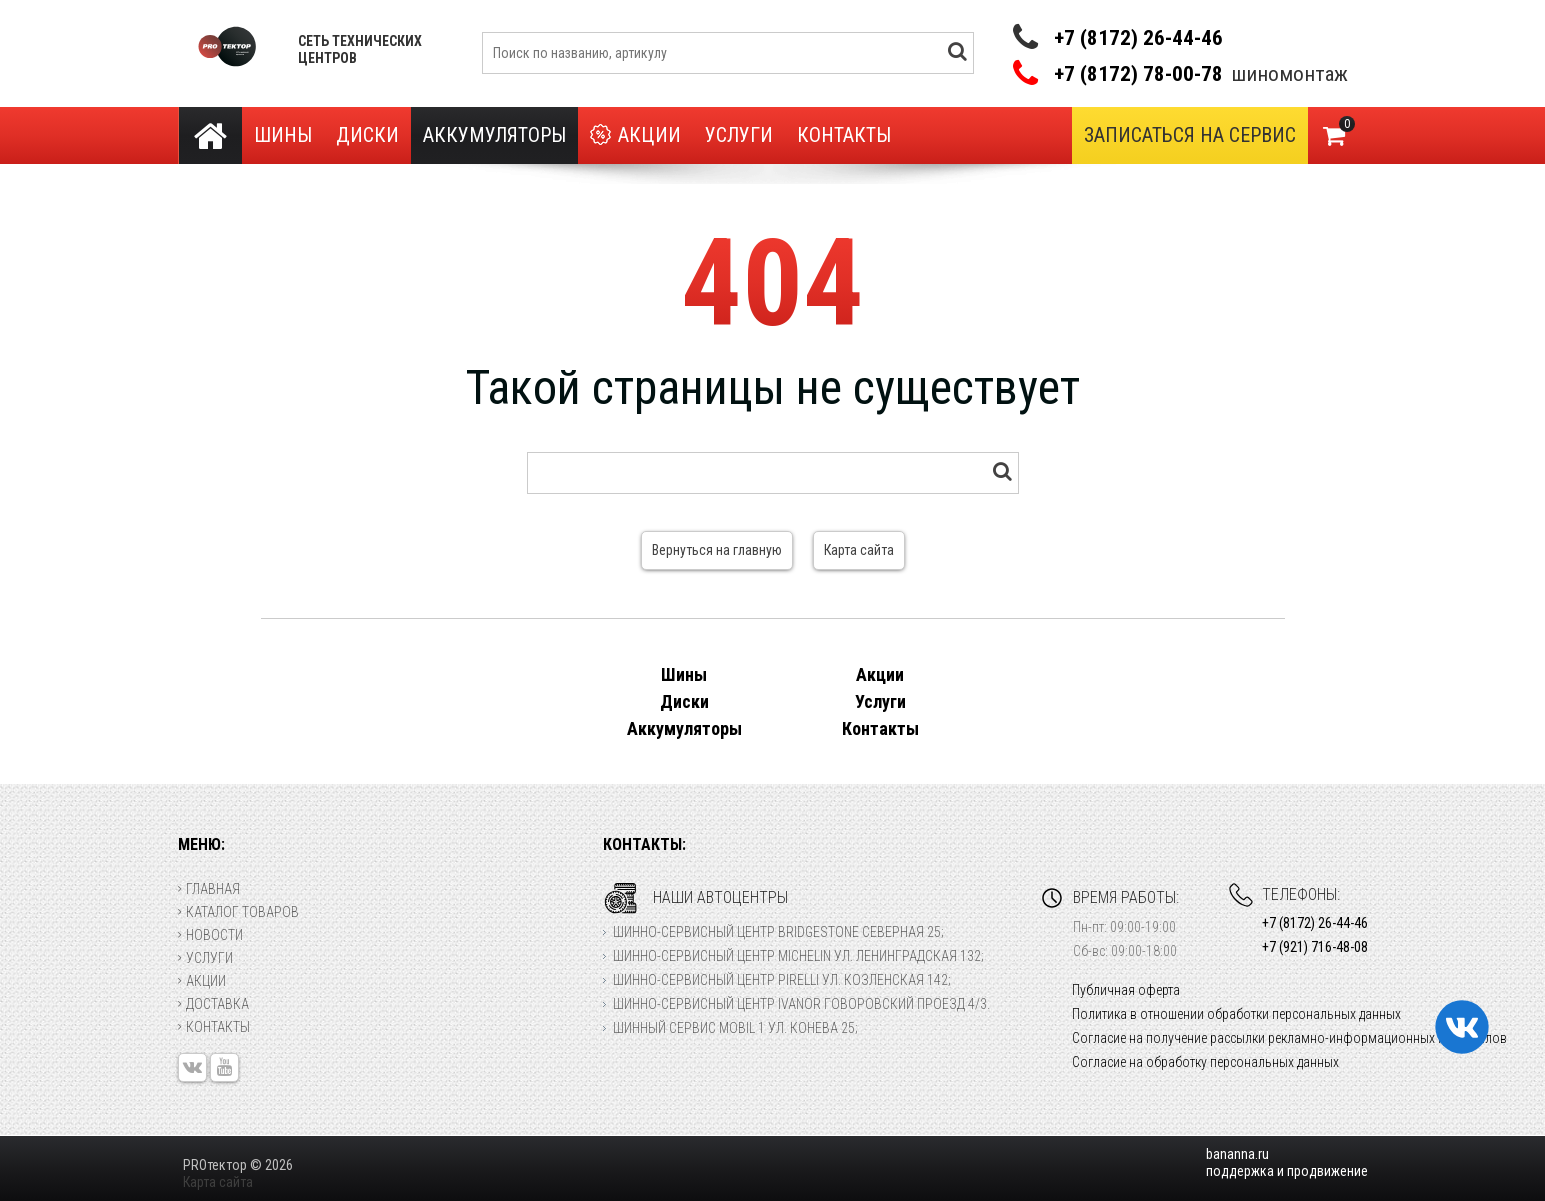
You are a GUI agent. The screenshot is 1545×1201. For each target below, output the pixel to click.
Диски (367, 135)
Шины (283, 135)
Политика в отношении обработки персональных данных (1236, 1014)
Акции (635, 135)
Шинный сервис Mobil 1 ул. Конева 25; (735, 1028)
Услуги (739, 135)
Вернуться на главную (717, 550)
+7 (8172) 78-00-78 (1138, 74)
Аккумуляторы (494, 135)
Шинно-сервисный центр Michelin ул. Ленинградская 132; (798, 956)
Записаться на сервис (1190, 135)
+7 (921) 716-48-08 (1315, 947)
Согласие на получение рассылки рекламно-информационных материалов (1289, 1038)
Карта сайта (859, 550)
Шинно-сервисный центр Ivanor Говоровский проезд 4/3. (801, 1004)
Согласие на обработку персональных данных (1205, 1062)
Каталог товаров (238, 912)
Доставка (213, 1004)
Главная (209, 889)
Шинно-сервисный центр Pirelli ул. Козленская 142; (782, 980)
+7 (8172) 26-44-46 (1138, 38)
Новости (210, 935)
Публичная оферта (1126, 990)
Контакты (844, 135)
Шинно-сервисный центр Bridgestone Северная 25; (778, 932)
